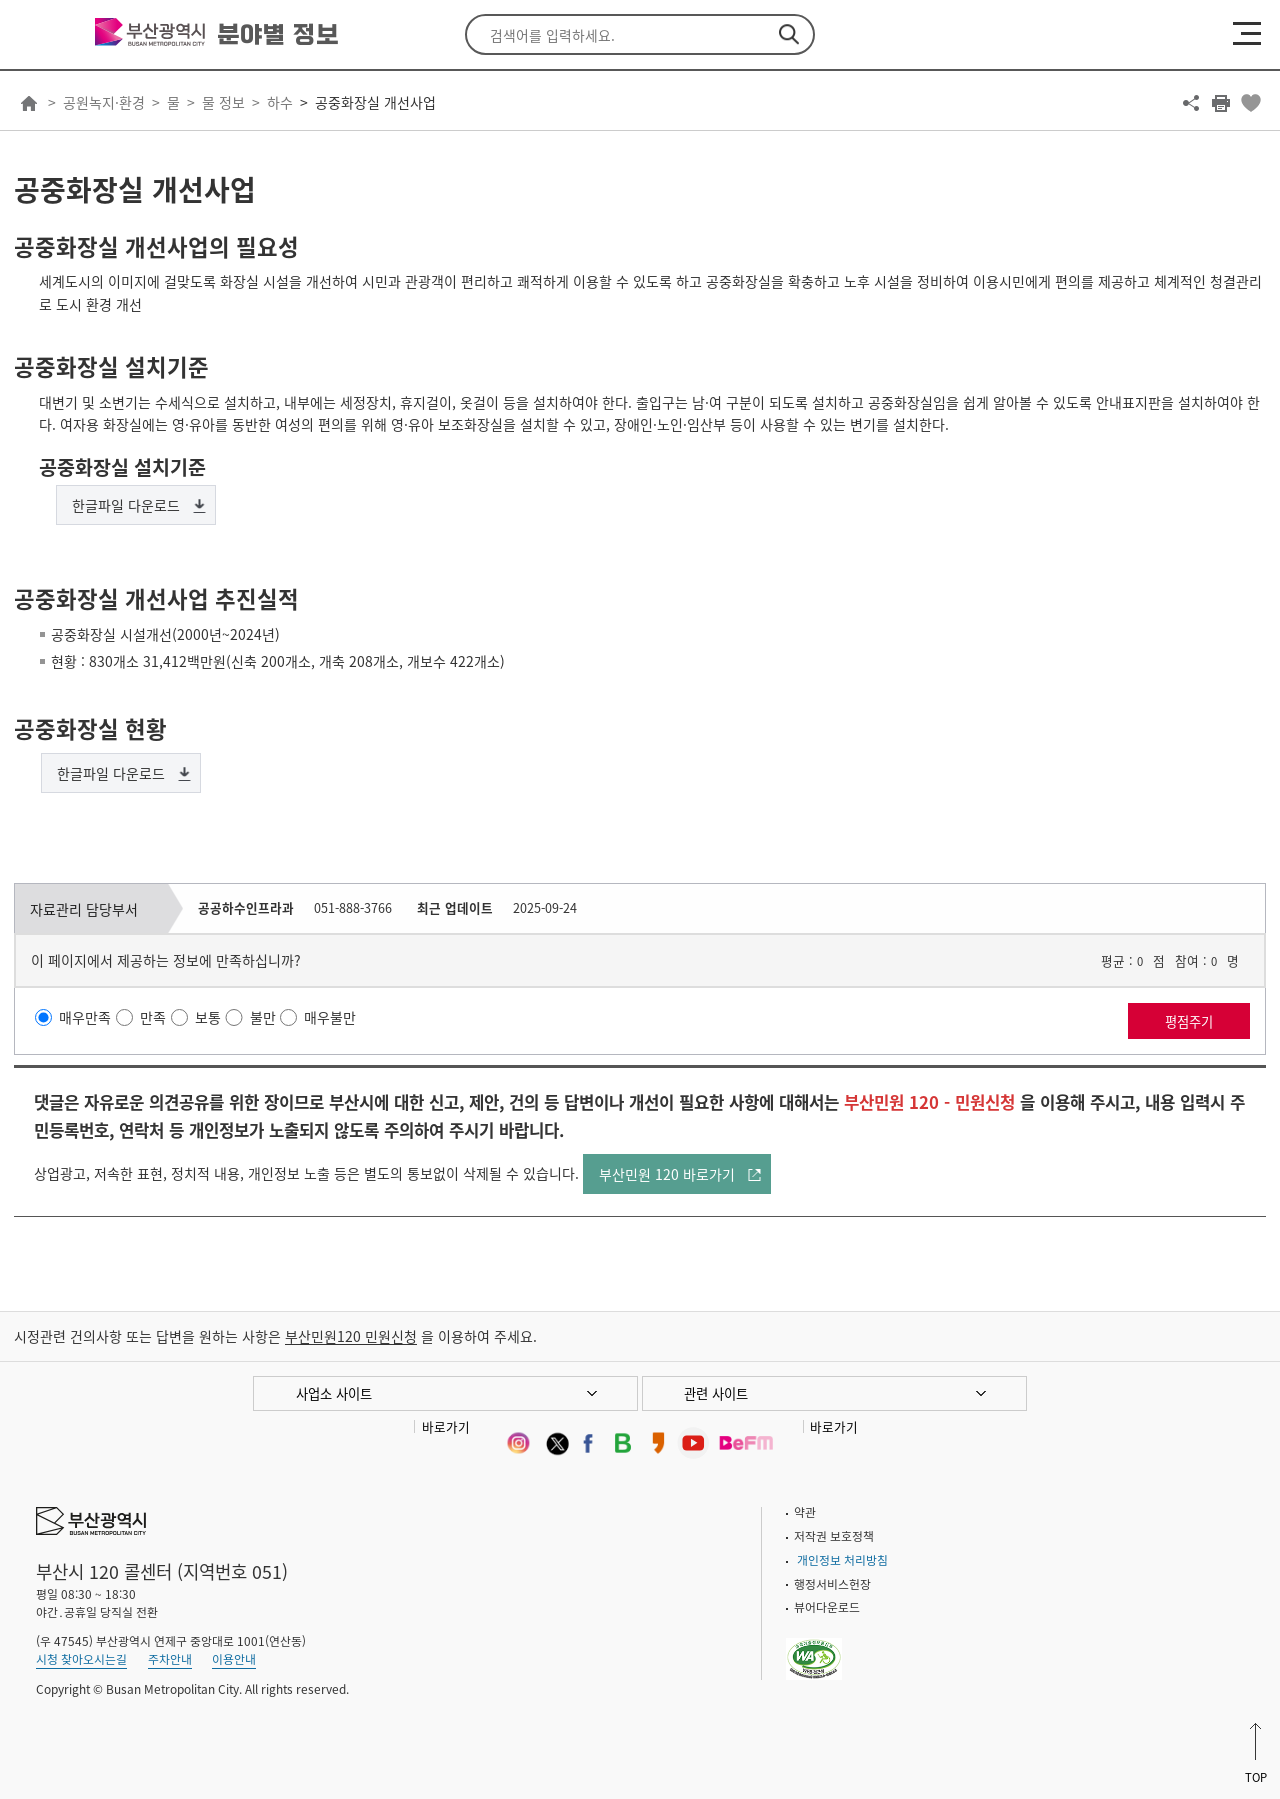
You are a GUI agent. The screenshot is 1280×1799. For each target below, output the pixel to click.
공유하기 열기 (1191, 103)
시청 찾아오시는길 (81, 1659)
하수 (280, 102)
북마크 (1251, 103)
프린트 (1221, 103)
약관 (805, 1512)
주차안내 (170, 1659)
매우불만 (330, 1017)
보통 (208, 1017)
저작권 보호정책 (834, 1536)
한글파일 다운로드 (126, 505)
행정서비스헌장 (832, 1584)
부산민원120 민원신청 (351, 1336)
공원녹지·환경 (104, 102)
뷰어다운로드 (827, 1607)
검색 (789, 35)
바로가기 (446, 1426)
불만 (263, 1017)
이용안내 (234, 1659)
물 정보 (223, 102)
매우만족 (85, 1017)
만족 (153, 1017)
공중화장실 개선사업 (375, 102)
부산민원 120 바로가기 (667, 1174)
